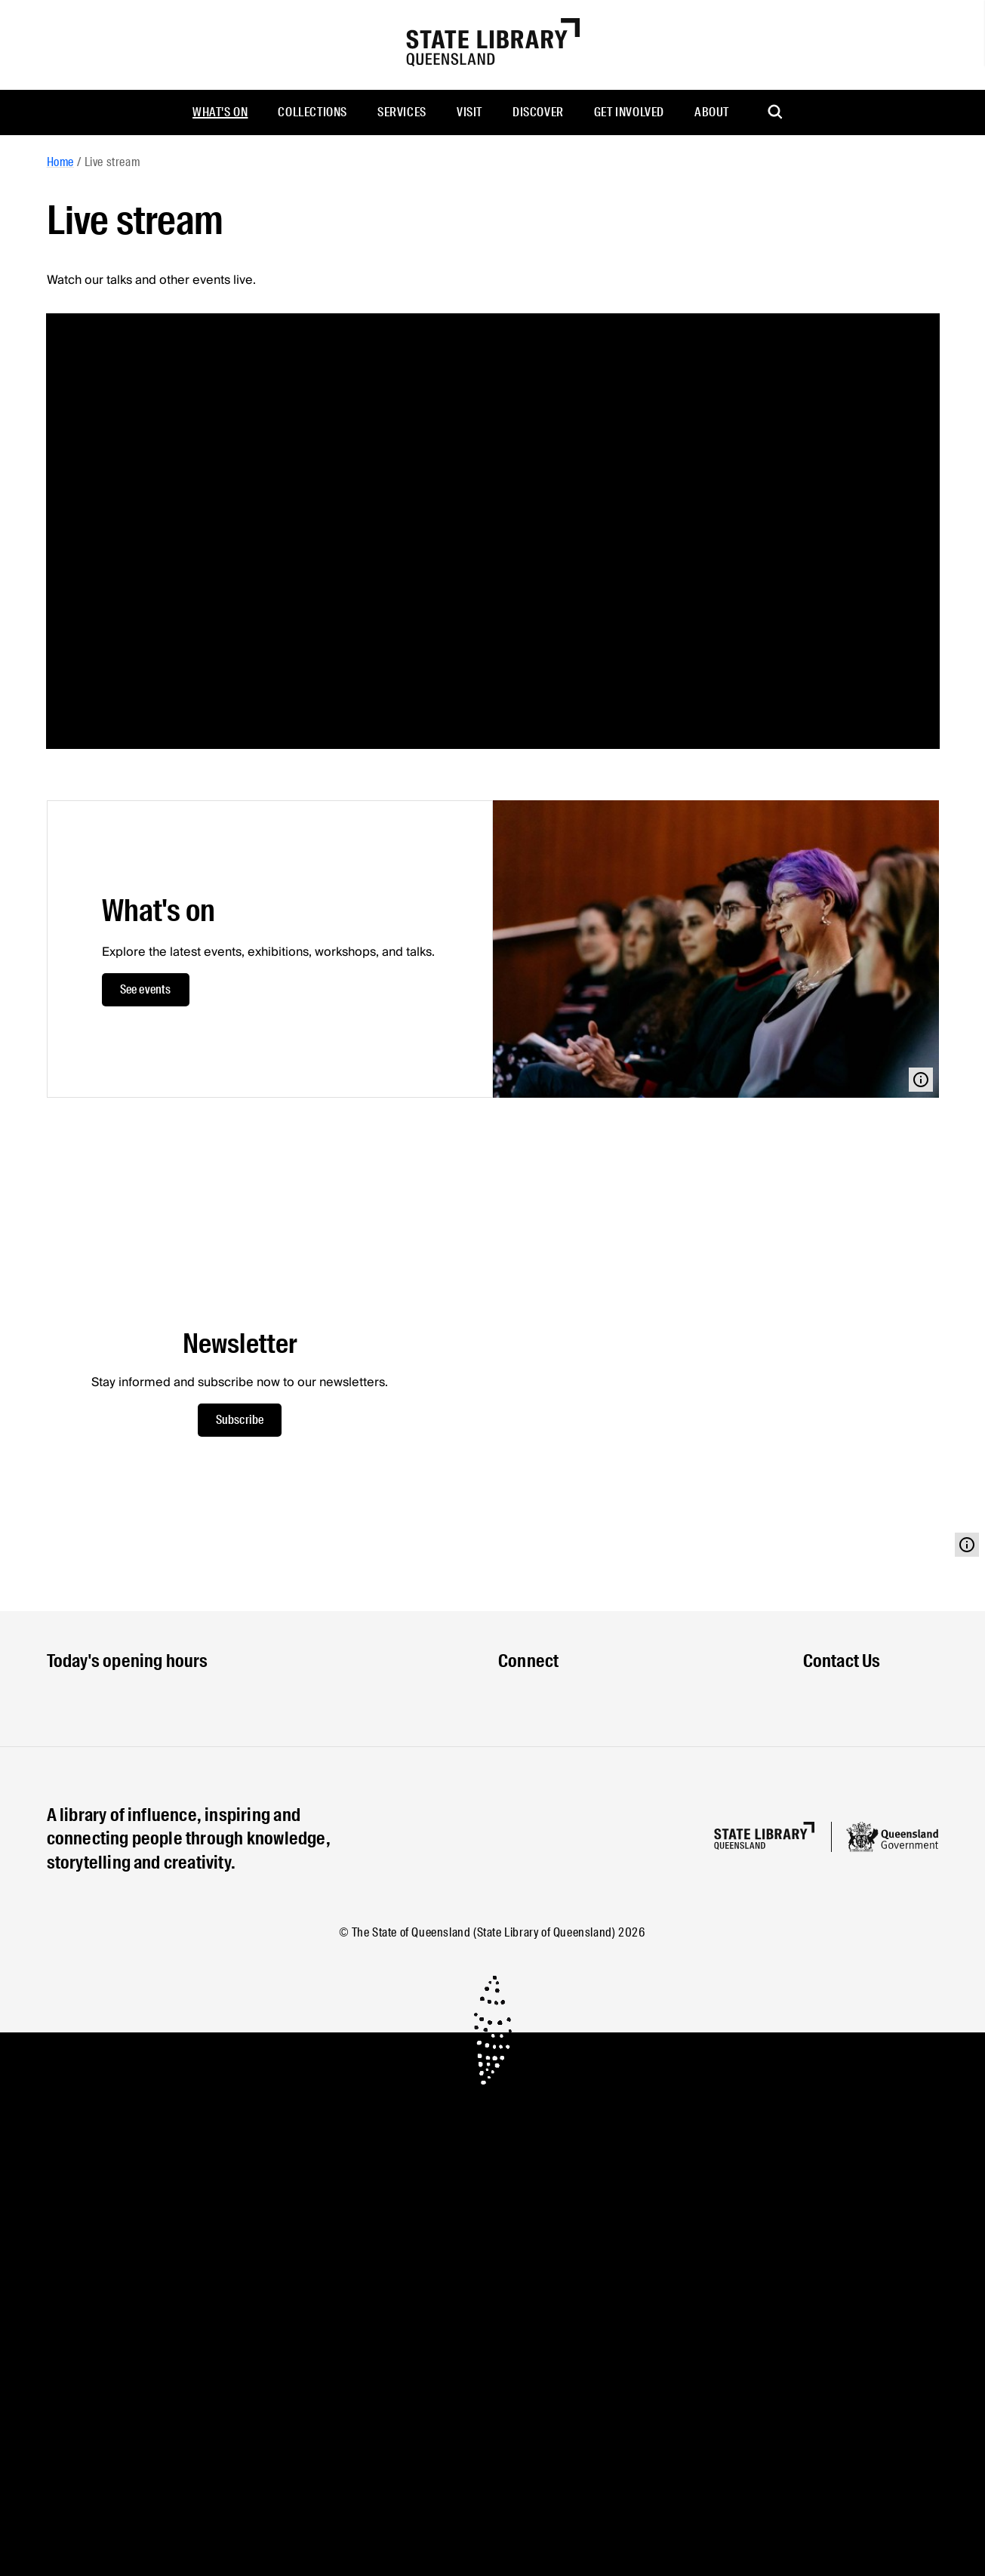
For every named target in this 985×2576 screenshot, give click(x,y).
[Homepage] (764, 1836)
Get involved (629, 112)
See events (145, 989)
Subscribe (240, 1420)
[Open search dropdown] (776, 112)
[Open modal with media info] (921, 1080)
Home (60, 162)
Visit (469, 112)
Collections (312, 112)
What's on (220, 112)
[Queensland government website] (892, 1837)
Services (401, 112)
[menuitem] (220, 112)
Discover (538, 112)
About (711, 112)
